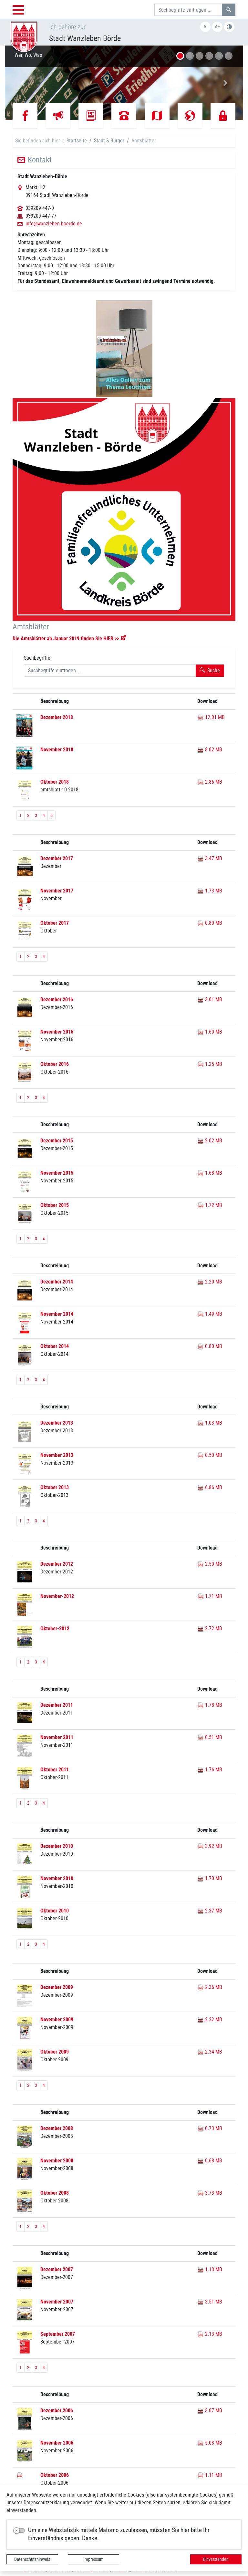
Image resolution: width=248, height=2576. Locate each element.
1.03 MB (209, 1423)
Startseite (77, 141)
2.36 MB (209, 1987)
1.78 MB (209, 1705)
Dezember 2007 (56, 2269)
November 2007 (56, 2302)
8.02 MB (209, 750)
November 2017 (56, 891)
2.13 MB (209, 2334)
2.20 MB (209, 1282)
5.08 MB (209, 2443)
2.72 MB (209, 1628)
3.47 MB (209, 858)
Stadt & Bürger (109, 141)
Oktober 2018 (54, 782)
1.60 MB (209, 1032)
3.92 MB (209, 1846)
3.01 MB (209, 999)
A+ (217, 27)
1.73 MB (209, 891)
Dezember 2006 (56, 2410)
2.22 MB (209, 2019)
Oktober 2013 (54, 1487)
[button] (23, 83)
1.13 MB (209, 2269)
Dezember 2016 (56, 999)
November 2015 (56, 1173)
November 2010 (56, 1878)
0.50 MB (209, 1455)
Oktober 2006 (54, 2475)
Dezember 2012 (56, 1564)
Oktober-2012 (54, 1628)
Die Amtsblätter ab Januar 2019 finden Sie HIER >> (66, 638)
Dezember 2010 (56, 1846)
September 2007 (57, 2334)
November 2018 (56, 750)
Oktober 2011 (54, 1770)
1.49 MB (209, 1314)
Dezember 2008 (56, 2128)
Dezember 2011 (56, 1705)
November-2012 (57, 1596)
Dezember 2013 (56, 1423)
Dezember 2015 (56, 1141)
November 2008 (56, 2161)
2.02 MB (209, 1141)
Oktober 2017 (54, 923)
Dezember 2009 (56, 1987)
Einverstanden (216, 2559)
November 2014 (56, 1314)
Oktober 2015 (54, 1205)
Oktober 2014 (54, 1346)
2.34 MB (209, 2052)
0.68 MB (209, 2161)
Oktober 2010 (54, 1911)
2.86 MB (209, 782)
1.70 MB (209, 1878)
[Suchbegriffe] (188, 10)
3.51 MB (209, 2302)
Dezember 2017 (56, 858)
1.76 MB (209, 1770)
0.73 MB (209, 2128)
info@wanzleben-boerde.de (54, 223)
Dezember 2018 (56, 717)
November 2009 (56, 2019)
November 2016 (56, 1032)
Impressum (93, 2559)
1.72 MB (209, 1205)
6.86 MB (209, 1487)
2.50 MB (209, 1564)
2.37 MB (209, 1911)
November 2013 (56, 1455)
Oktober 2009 (54, 2052)
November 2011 (56, 1737)
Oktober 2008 (54, 2193)
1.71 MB (209, 1596)
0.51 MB (209, 1737)
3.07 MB (209, 2410)
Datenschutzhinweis (32, 2559)
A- (205, 27)
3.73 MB (209, 2193)
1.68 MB (209, 1173)
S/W (229, 27)
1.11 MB (209, 2475)
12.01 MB (211, 717)
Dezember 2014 (56, 1282)
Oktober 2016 (54, 1064)
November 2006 (56, 2443)
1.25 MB (209, 1064)
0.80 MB (209, 923)
